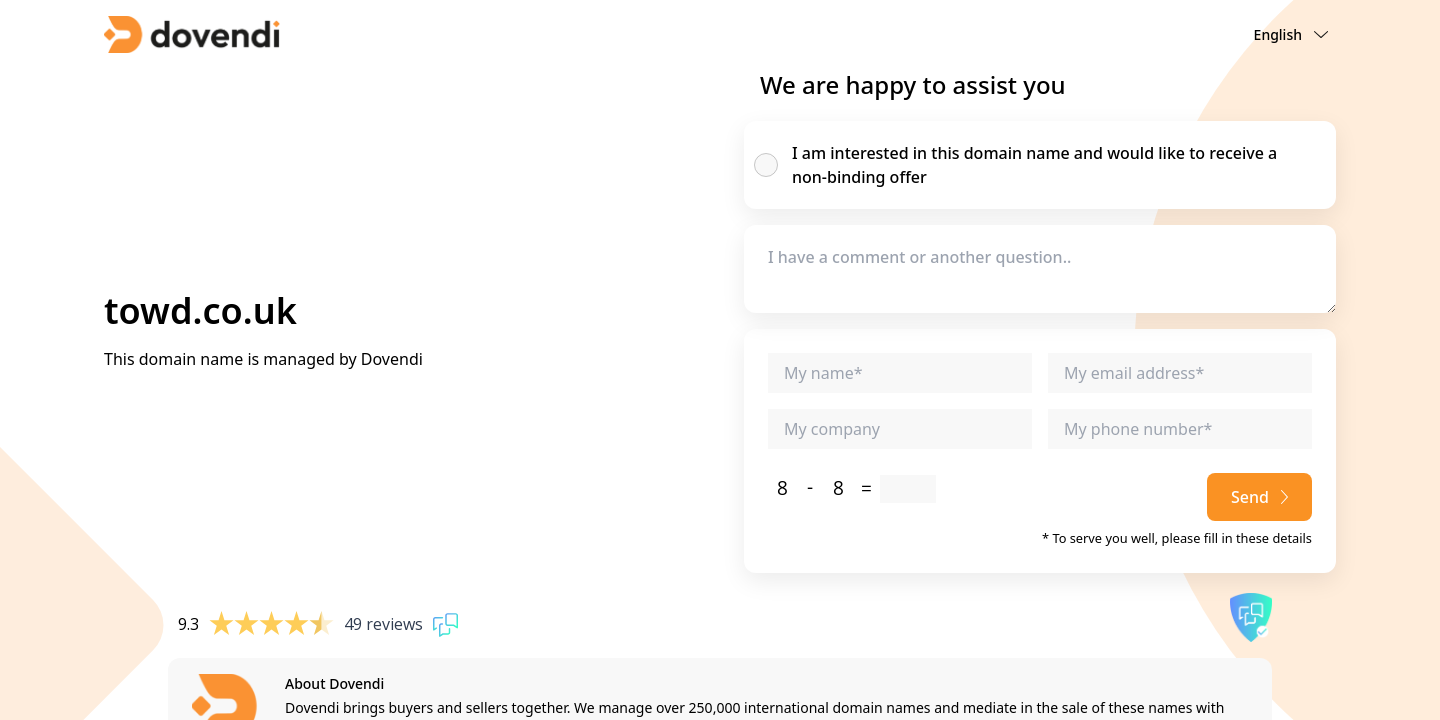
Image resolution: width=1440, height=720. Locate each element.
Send (1259, 497)
